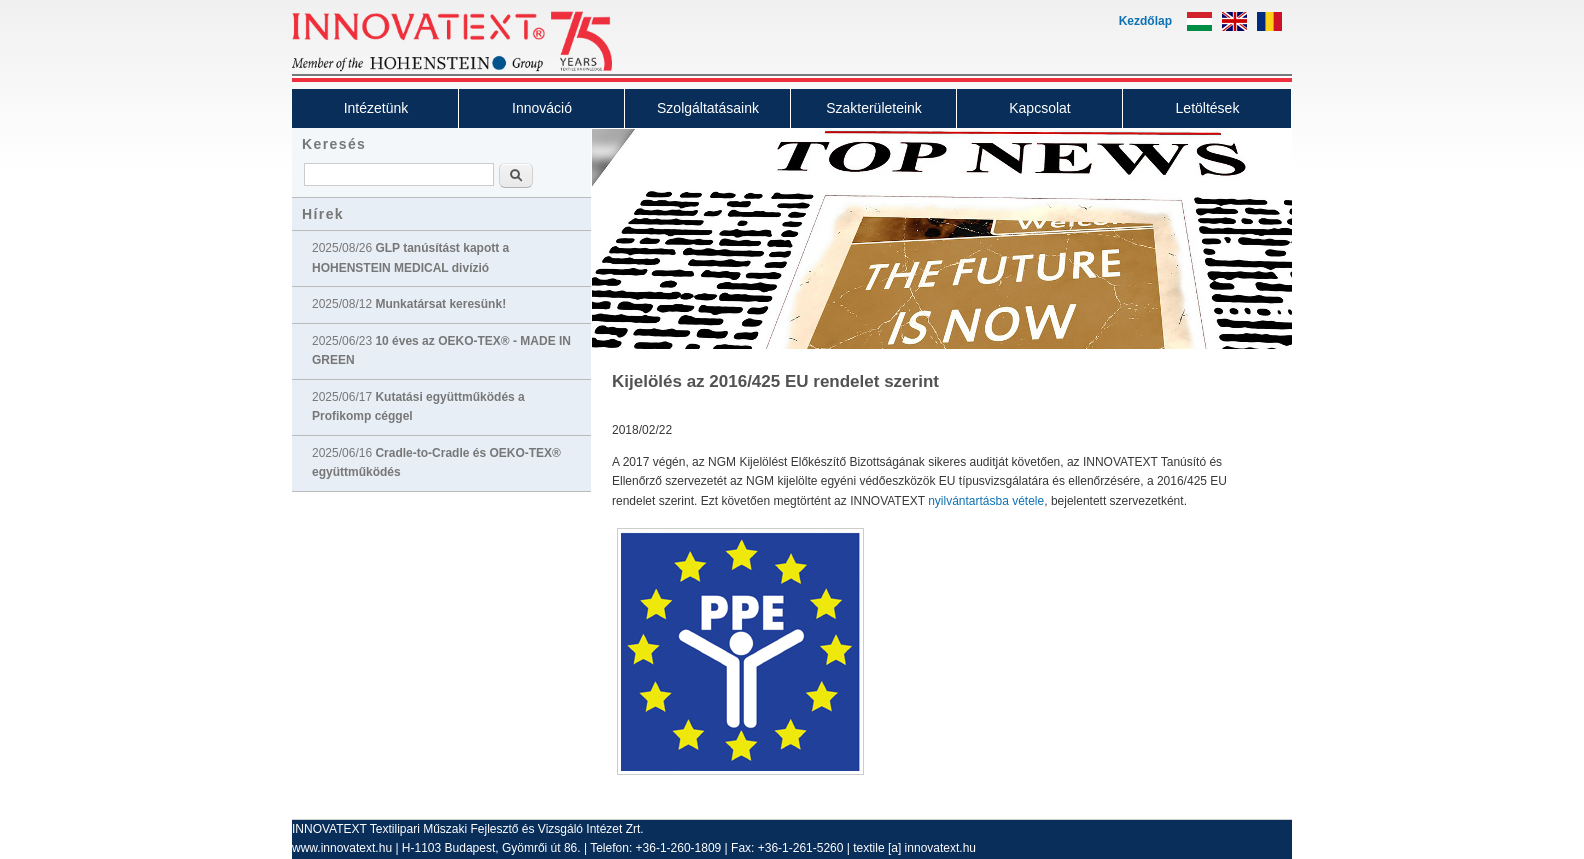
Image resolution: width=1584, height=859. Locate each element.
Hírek (323, 214)
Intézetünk (376, 108)
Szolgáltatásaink (708, 108)
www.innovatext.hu (342, 848)
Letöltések (1208, 108)
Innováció (542, 108)
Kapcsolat (1039, 108)
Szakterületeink (874, 108)
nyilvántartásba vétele (986, 501)
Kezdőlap (1145, 21)
